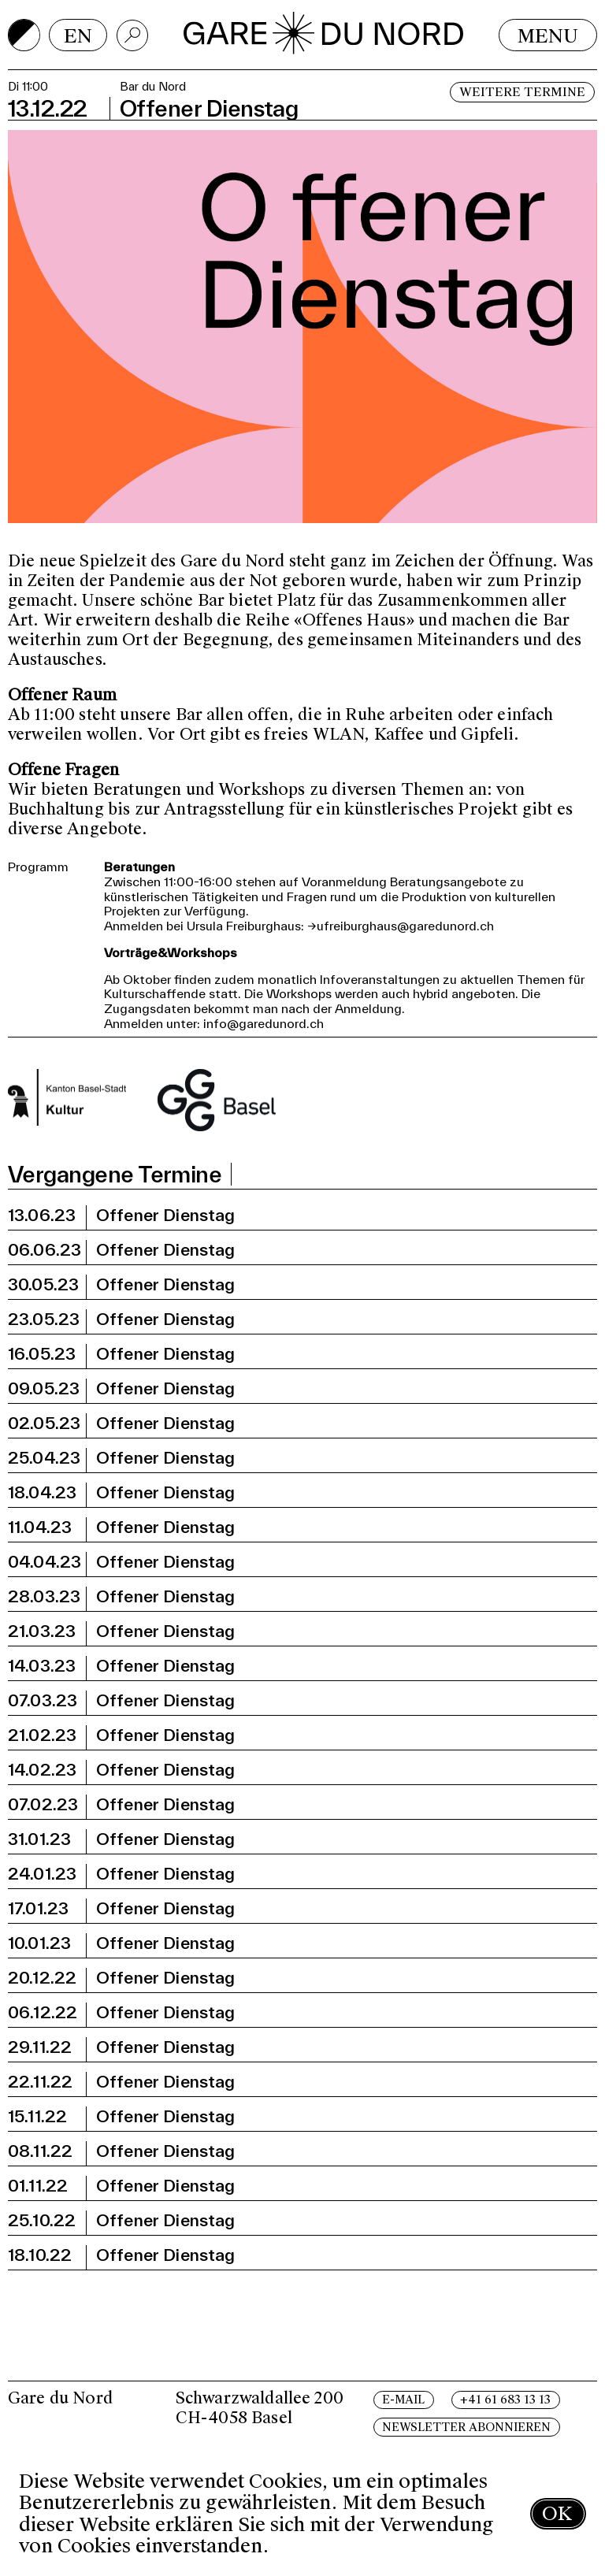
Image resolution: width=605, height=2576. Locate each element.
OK (557, 2513)
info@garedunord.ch (263, 1023)
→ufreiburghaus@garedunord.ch (400, 926)
